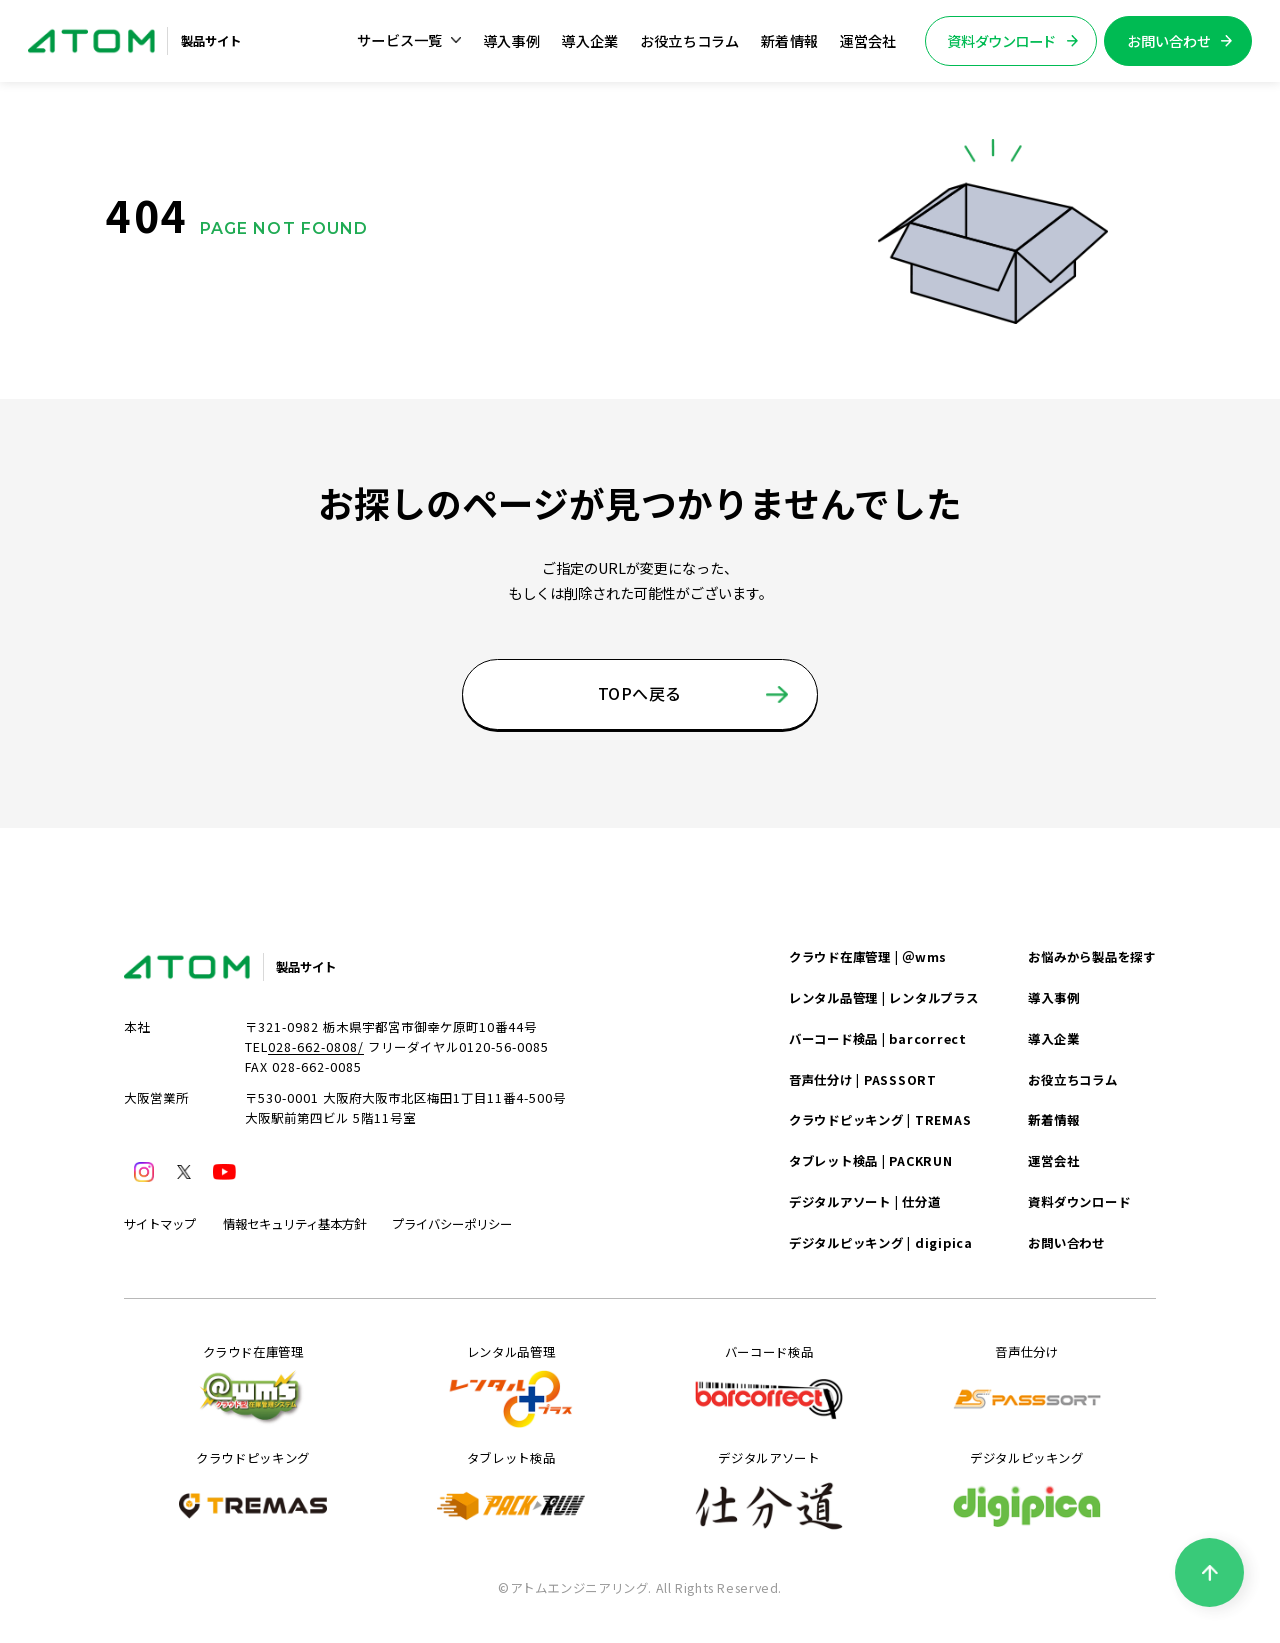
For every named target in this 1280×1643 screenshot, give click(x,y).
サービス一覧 (409, 39)
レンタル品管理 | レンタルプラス (884, 998)
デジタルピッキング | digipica (881, 1243)
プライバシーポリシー (452, 1224)
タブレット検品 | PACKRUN (871, 1161)
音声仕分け (1027, 1386)
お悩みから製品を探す (1091, 957)
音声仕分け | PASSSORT (863, 1080)
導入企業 (589, 40)
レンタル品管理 (511, 1386)
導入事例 (511, 40)
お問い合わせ (1066, 1243)
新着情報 (789, 40)
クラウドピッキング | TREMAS (880, 1120)
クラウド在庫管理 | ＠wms (868, 957)
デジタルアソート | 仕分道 (864, 1202)
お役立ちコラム (690, 40)
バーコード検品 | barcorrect (878, 1039)
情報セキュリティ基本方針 (294, 1224)
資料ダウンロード (1079, 1202)
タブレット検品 (511, 1492)
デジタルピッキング (1027, 1492)
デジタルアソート (769, 1492)
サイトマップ (160, 1224)
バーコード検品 (769, 1386)
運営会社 (868, 40)
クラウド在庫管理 (253, 1386)
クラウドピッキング (253, 1492)
